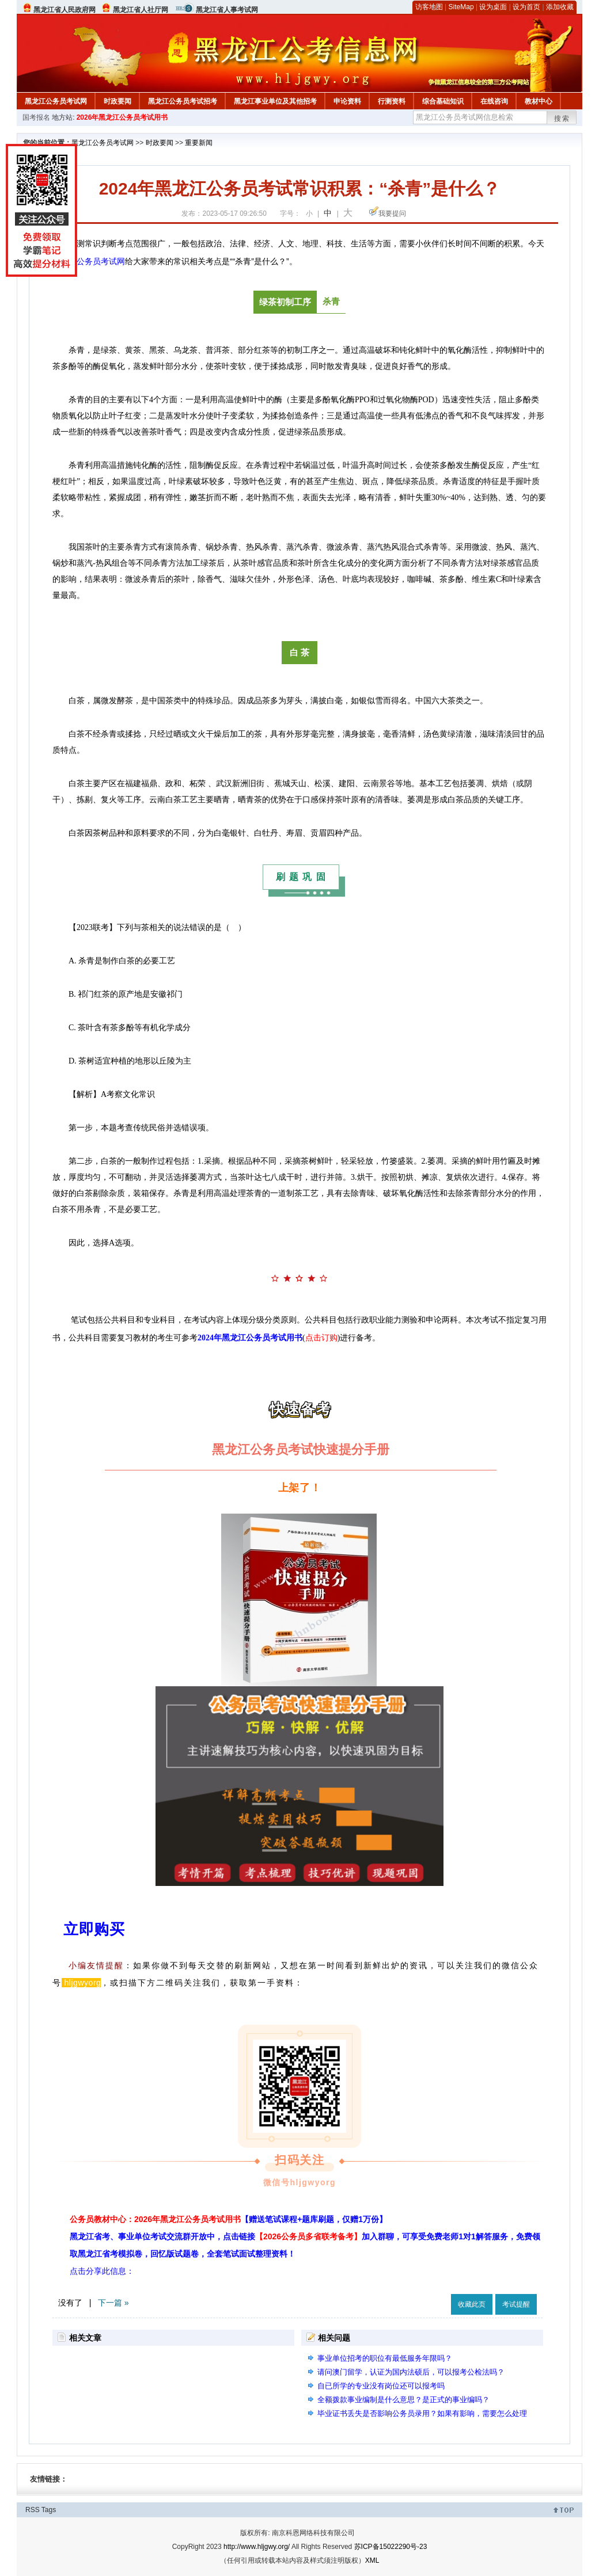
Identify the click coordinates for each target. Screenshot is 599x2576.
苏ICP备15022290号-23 (390, 2547)
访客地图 (429, 7)
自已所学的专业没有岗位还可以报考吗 (381, 2385)
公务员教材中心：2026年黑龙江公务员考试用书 (228, 2219)
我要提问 (392, 213)
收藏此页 (472, 2304)
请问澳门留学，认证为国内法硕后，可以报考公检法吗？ (411, 2372)
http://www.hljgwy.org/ (256, 2547)
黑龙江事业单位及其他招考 (275, 101)
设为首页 (526, 7)
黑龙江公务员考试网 (56, 101)
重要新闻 (199, 143)
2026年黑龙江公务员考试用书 (122, 117)
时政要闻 (117, 101)
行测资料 (391, 101)
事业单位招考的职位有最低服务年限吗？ (384, 2358)
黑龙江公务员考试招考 (182, 101)
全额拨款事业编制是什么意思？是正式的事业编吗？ (403, 2399)
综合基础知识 (443, 101)
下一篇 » (113, 2302)
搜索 (562, 119)
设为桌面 (493, 7)
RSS (32, 2510)
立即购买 (93, 1929)
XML (372, 2560)
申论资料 (347, 101)
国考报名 (36, 117)
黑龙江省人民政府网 (64, 10)
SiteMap (461, 7)
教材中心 (538, 101)
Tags (48, 2510)
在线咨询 (494, 101)
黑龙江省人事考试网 (227, 10)
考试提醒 (516, 2304)
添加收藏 (560, 7)
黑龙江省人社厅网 (140, 10)
